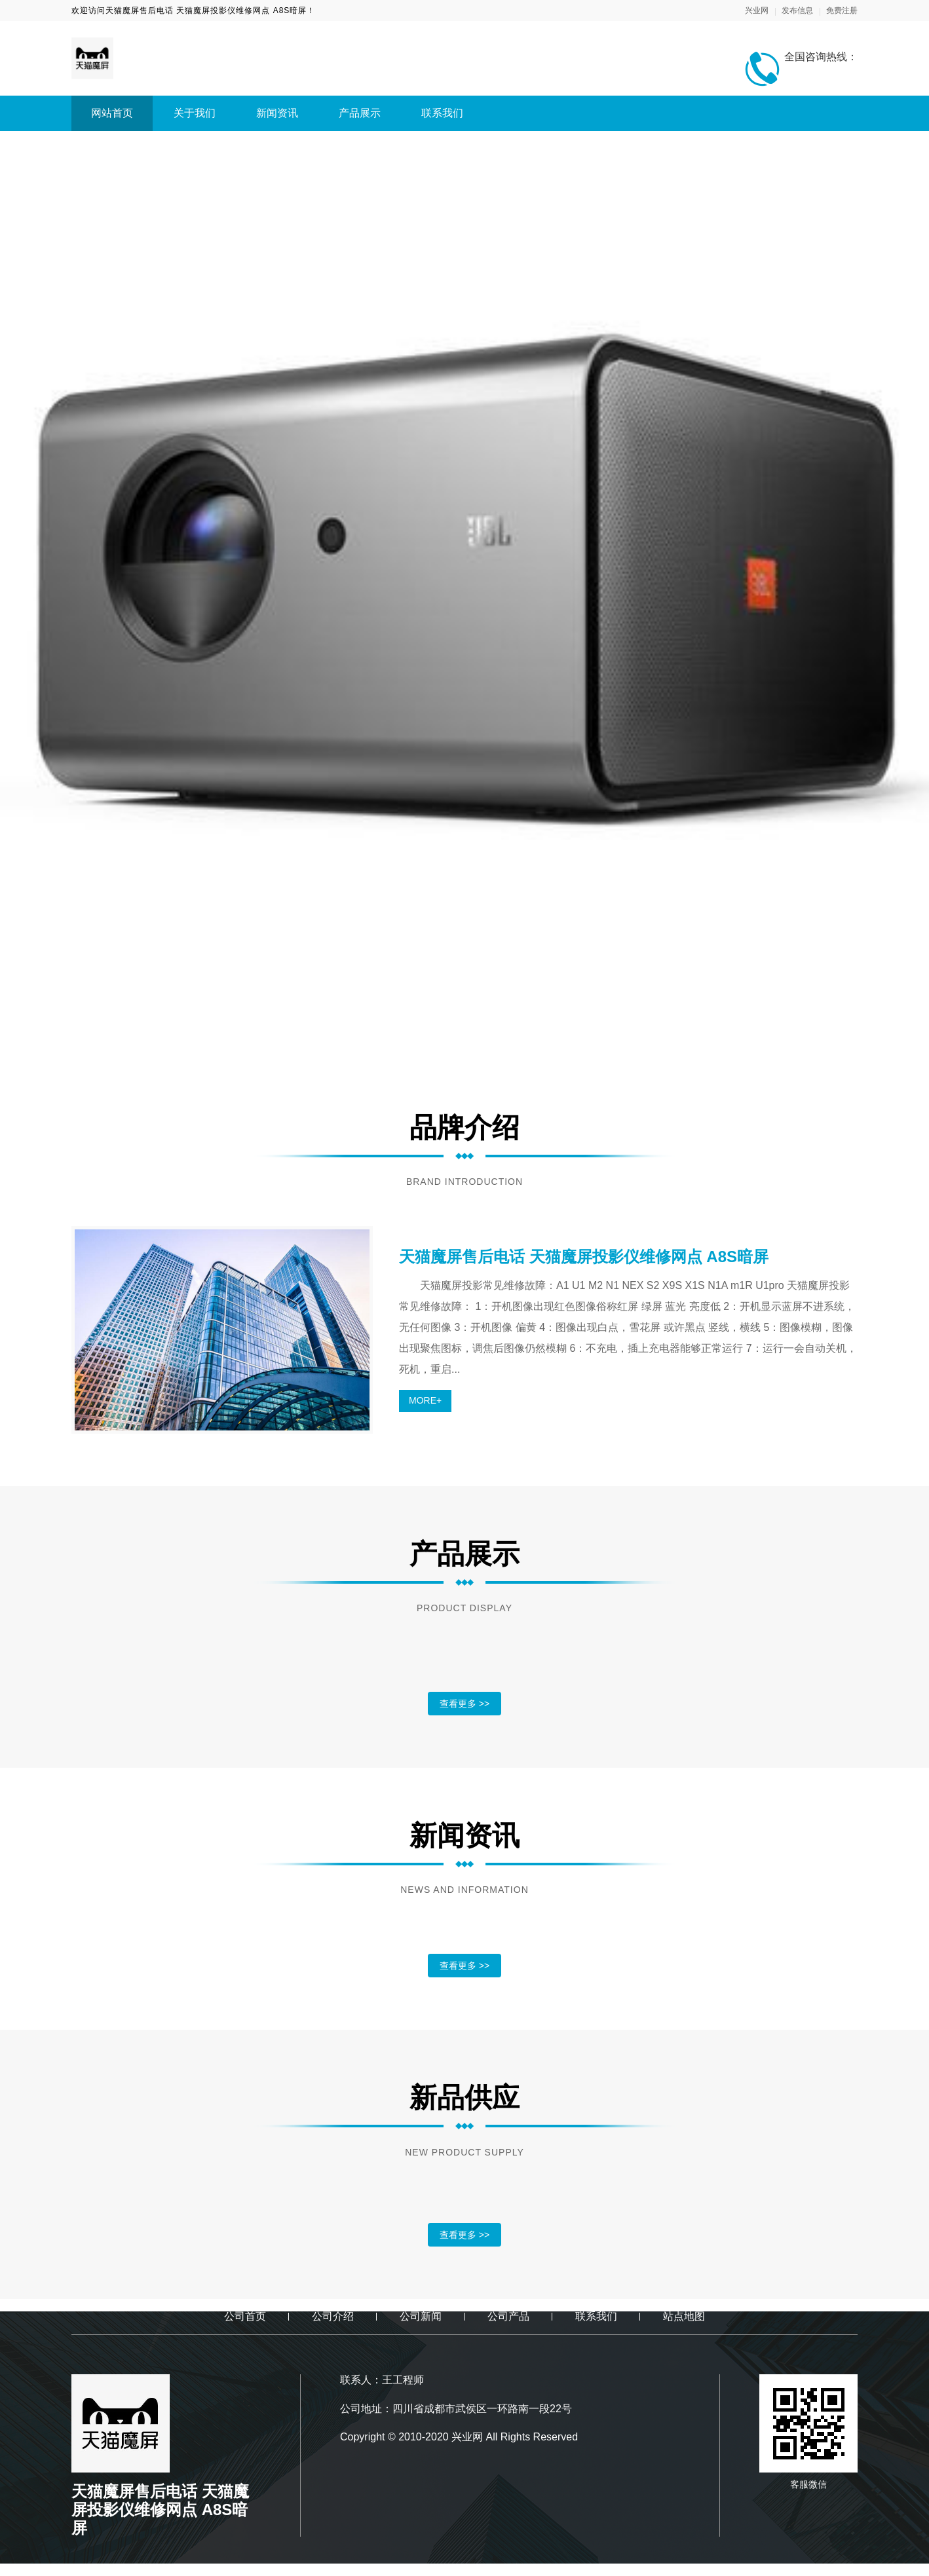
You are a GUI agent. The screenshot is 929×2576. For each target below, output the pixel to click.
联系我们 (442, 113)
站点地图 (684, 2316)
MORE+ (425, 1400)
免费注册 (842, 10)
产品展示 (360, 113)
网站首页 (112, 113)
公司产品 (508, 2316)
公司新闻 (421, 2316)
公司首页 (245, 2316)
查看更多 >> (464, 1703)
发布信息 (797, 10)
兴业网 (756, 10)
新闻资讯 (277, 113)
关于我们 (195, 113)
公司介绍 (333, 2316)
